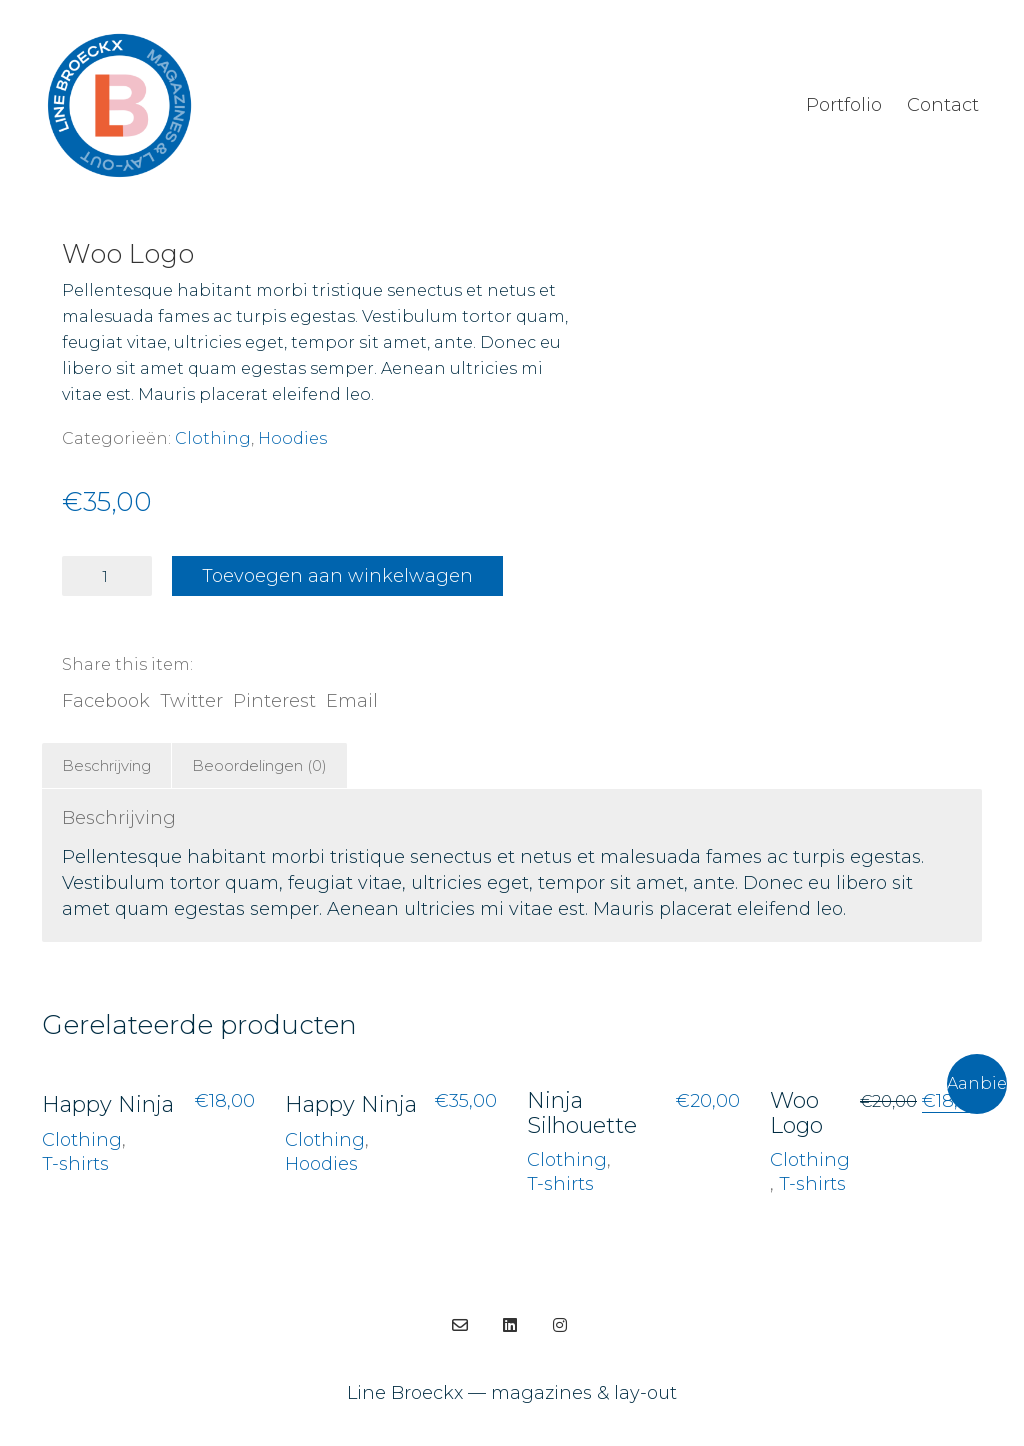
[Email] (460, 1325)
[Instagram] (560, 1325)
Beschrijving (106, 765)
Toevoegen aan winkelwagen (337, 576)
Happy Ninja (108, 1105)
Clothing (213, 438)
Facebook (106, 701)
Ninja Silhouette (582, 1113)
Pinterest (274, 701)
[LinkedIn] (510, 1325)
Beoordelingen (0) (259, 765)
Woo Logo (796, 1113)
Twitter (191, 701)
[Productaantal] (107, 576)
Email (352, 701)
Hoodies (292, 438)
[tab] (107, 766)
